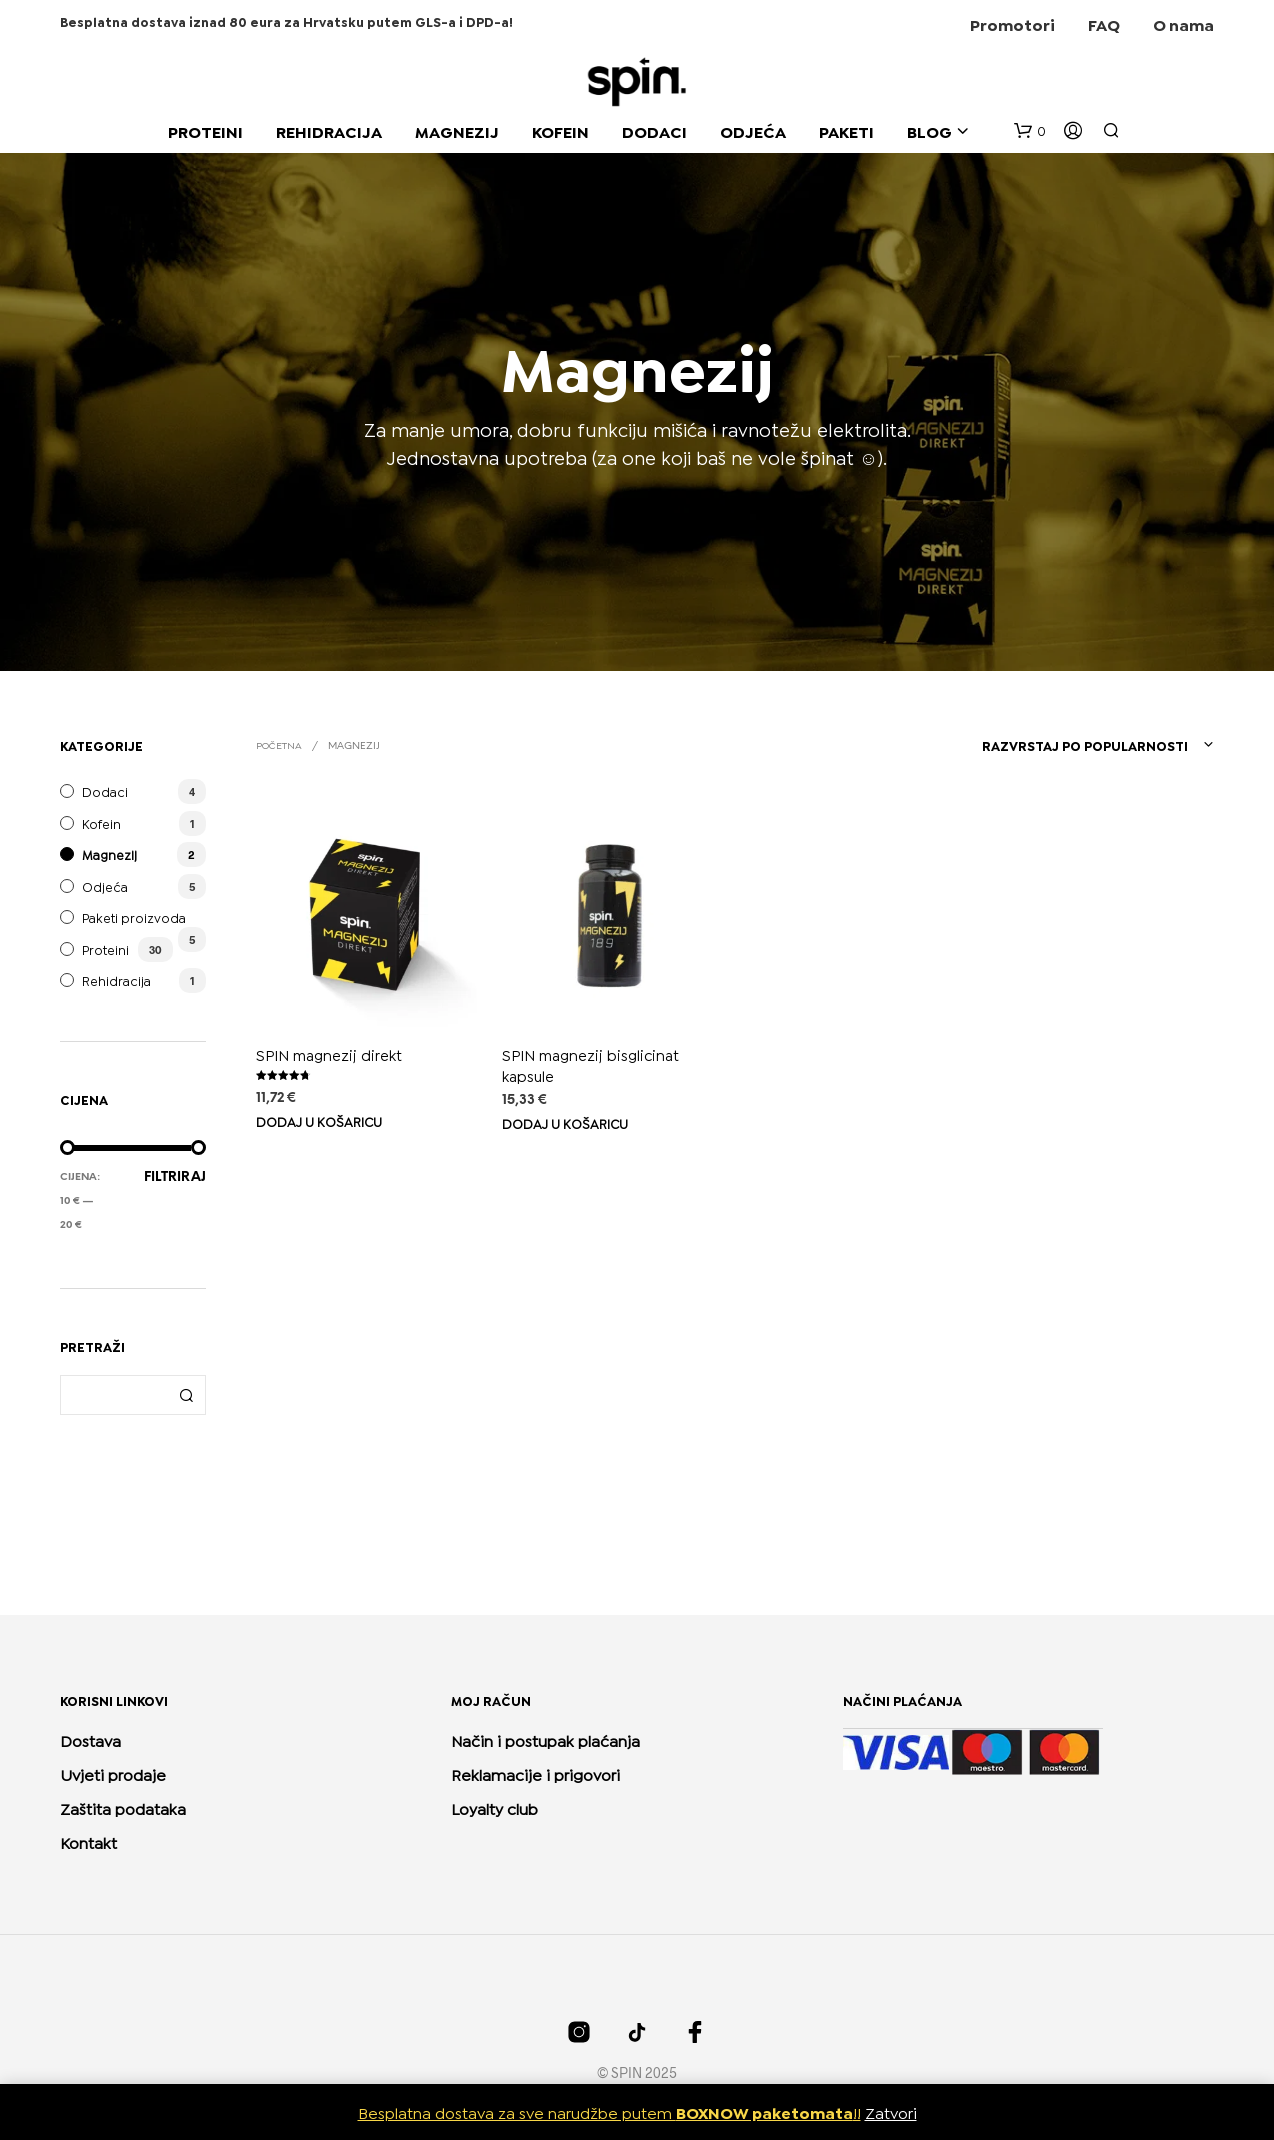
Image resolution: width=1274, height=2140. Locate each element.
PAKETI (846, 130)
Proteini (105, 949)
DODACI (654, 130)
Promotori (1012, 23)
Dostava (90, 1739)
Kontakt (88, 1841)
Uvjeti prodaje (113, 1773)
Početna (279, 744)
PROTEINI (205, 130)
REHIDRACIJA (329, 130)
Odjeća (105, 886)
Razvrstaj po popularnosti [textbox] (1085, 745)
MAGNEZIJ (457, 130)
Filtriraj (175, 1177)
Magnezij (109, 854)
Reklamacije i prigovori (535, 1773)
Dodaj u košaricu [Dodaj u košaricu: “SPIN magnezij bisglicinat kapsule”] (567, 1113)
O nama (1183, 23)
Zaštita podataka (123, 1807)
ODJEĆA (753, 130)
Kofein (101, 823)
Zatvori (891, 2111)
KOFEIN (560, 130)
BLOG (929, 130)
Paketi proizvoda (134, 917)
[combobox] (1066, 745)
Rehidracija (116, 980)
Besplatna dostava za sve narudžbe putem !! (609, 2111)
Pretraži (186, 1395)
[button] (1030, 131)
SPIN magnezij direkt (329, 1053)
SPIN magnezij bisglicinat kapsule (591, 1058)
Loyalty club (494, 1807)
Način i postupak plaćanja (545, 1739)
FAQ (1104, 23)
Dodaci (105, 791)
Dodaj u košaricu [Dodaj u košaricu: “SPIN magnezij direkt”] (319, 1121)
